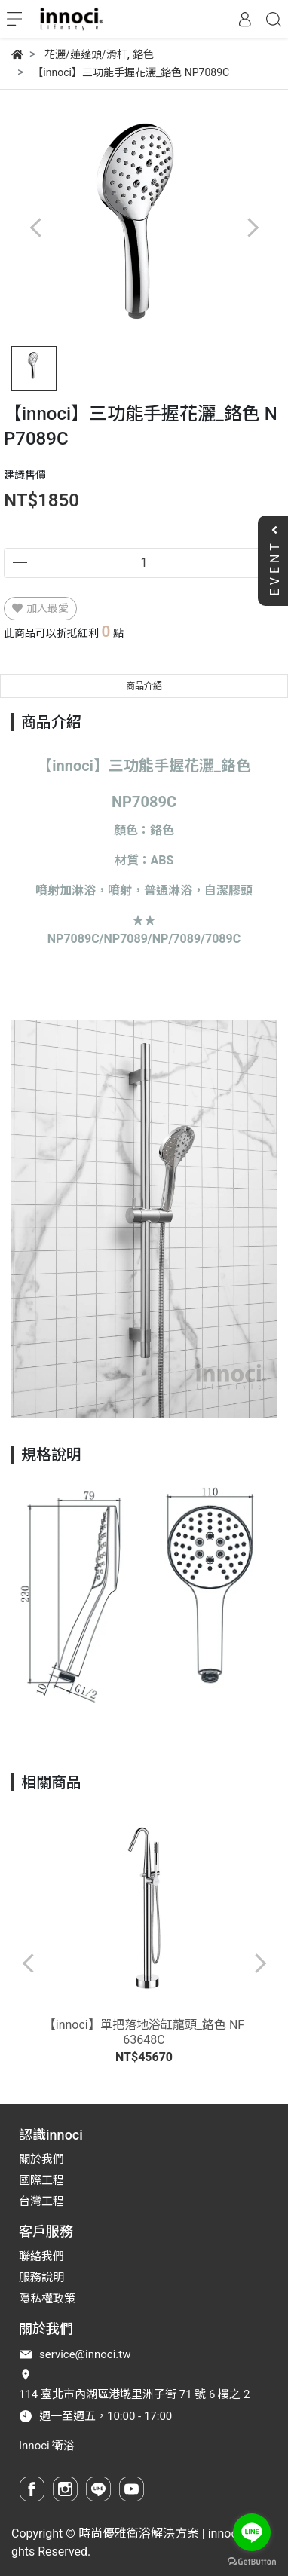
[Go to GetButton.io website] (252, 2560)
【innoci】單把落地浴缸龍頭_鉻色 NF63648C (144, 2032)
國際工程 (41, 2180)
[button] (252, 228)
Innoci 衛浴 (47, 2445)
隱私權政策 (47, 2298)
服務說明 (41, 2277)
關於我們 (41, 2159)
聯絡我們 (41, 2256)
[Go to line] (252, 2532)
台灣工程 (41, 2201)
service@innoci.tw (85, 2354)
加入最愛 (40, 608)
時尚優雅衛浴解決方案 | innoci (159, 2533)
